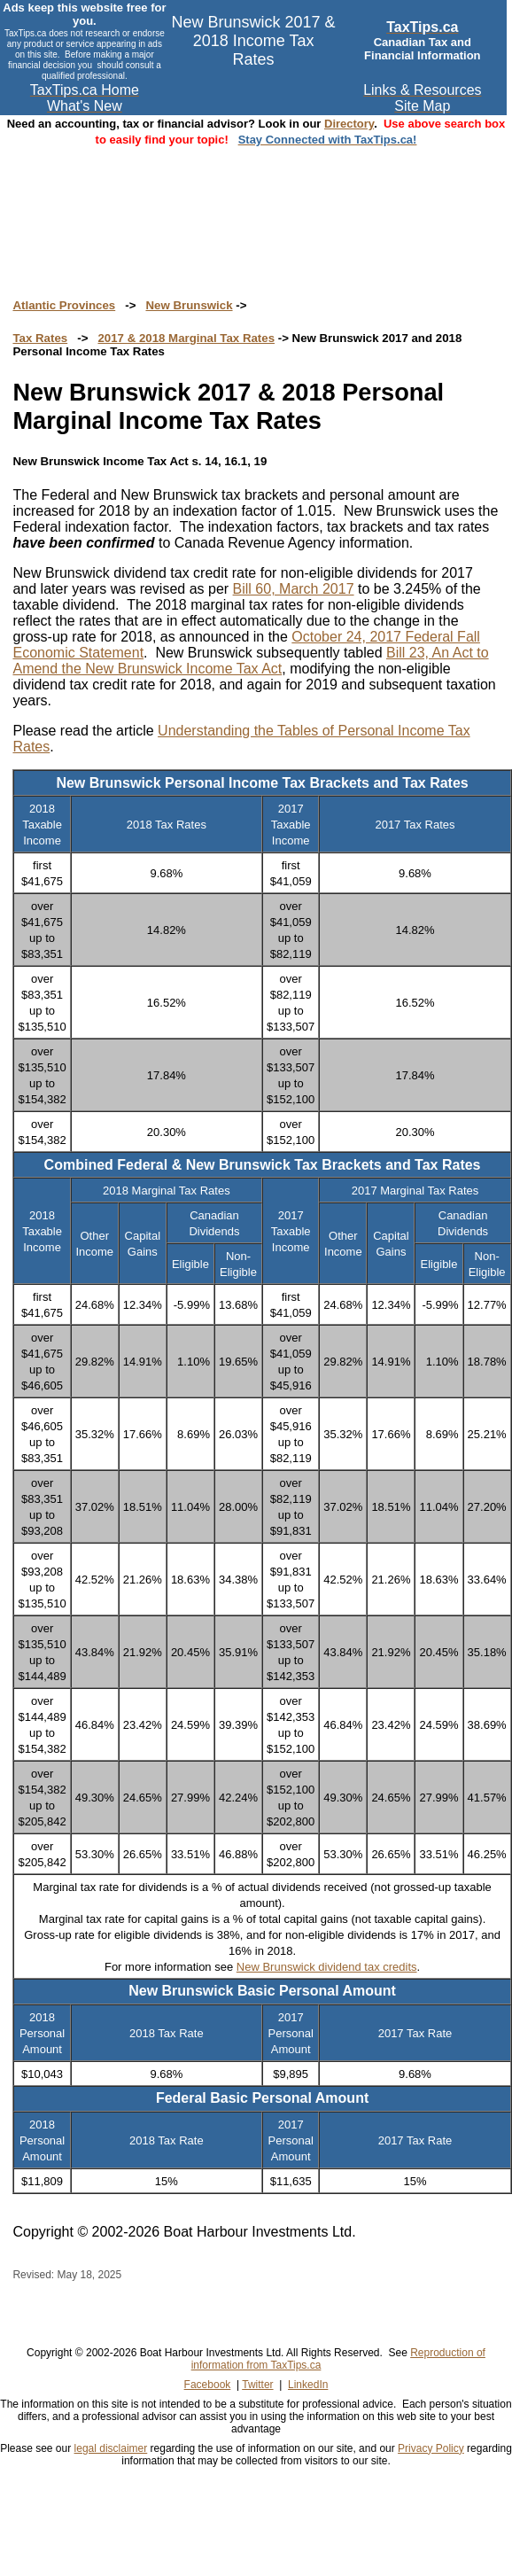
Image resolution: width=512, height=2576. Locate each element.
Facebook (207, 2384)
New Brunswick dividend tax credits (327, 1966)
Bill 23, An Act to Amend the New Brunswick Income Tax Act (250, 660)
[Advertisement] (256, 204)
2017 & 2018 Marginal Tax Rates (186, 338)
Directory (349, 123)
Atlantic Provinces (63, 305)
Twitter (257, 2384)
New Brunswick (188, 305)
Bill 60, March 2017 (293, 588)
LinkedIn (308, 2384)
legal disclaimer (111, 2448)
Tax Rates (39, 338)
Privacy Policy (431, 2448)
